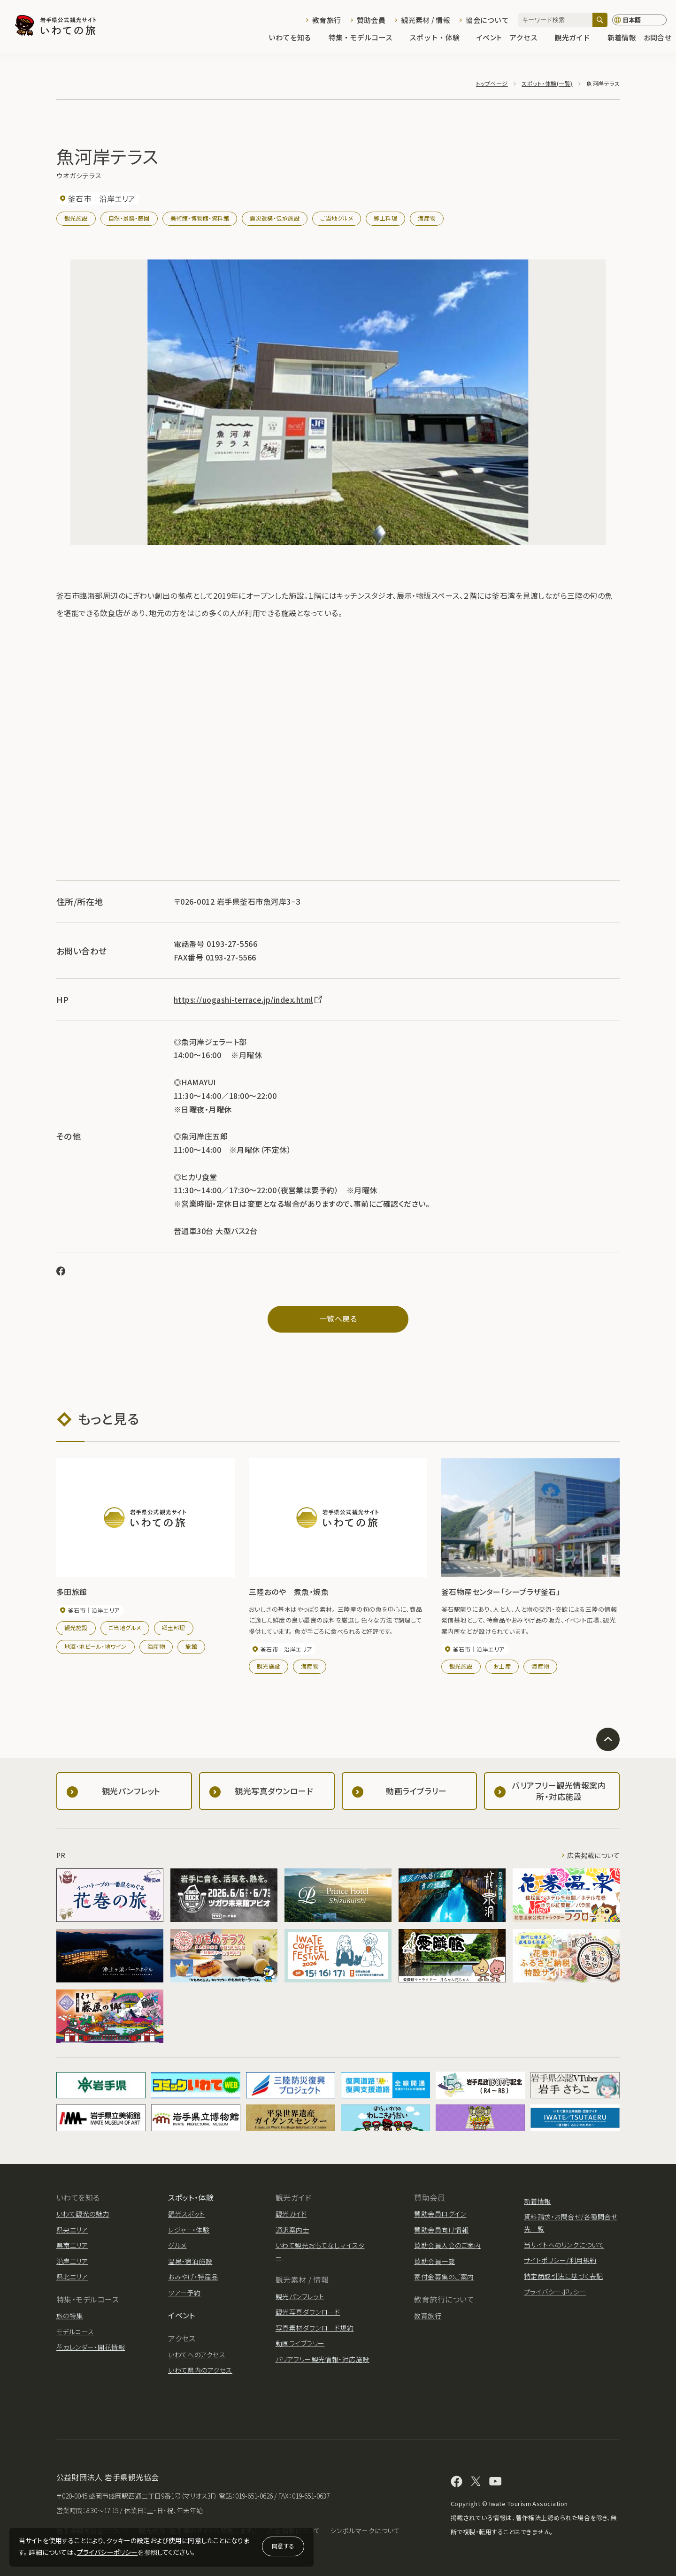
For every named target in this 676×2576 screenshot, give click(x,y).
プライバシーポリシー (107, 2552)
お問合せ (657, 38)
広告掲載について (593, 1855)
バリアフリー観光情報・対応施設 (322, 2359)
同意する (283, 2546)
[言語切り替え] (639, 20)
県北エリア (72, 2276)
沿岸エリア (72, 2261)
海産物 (426, 218)
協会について (487, 20)
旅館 (191, 1646)
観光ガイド (576, 38)
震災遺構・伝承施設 (275, 218)
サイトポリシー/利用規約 (560, 2260)
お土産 (502, 1666)
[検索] (599, 20)
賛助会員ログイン (440, 2213)
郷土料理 (385, 218)
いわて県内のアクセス (200, 2370)
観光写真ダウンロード (308, 2312)
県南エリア (72, 2245)
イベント (489, 38)
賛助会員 (371, 20)
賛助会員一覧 (434, 2261)
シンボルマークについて (365, 2530)
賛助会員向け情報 (441, 2229)
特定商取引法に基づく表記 (563, 2276)
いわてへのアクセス (196, 2354)
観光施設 (76, 218)
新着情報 (621, 38)
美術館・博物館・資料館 (199, 218)
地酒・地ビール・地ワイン (95, 1646)
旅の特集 (69, 2315)
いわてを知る (295, 38)
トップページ (492, 83)
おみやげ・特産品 (193, 2276)
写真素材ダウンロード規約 (315, 2327)
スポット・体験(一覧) (547, 83)
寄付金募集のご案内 (444, 2276)
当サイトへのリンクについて (564, 2244)
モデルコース (75, 2331)
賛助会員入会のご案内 (447, 2245)
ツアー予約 (184, 2292)
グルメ (177, 2245)
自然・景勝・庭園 (129, 218)
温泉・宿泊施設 (190, 2261)
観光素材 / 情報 (425, 20)
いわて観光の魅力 (82, 2213)
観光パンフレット (300, 2296)
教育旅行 (326, 20)
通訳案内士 (292, 2229)
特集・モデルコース (365, 38)
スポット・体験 (439, 38)
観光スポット (186, 2213)
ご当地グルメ (336, 218)
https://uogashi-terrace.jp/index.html (248, 999)
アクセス (528, 38)
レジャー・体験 (188, 2229)
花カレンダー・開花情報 (90, 2347)
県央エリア (72, 2229)
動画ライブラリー (300, 2343)
